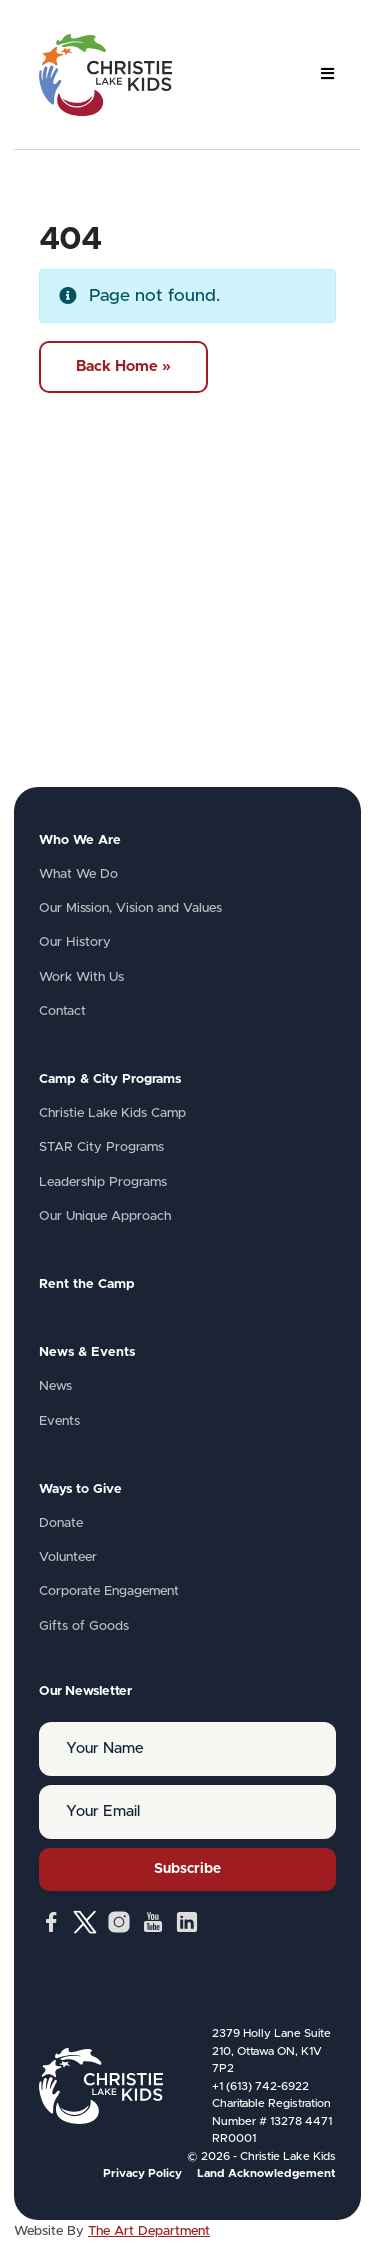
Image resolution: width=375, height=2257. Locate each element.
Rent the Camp (87, 1284)
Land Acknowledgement (266, 2173)
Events (59, 1421)
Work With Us (81, 977)
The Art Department (149, 2231)
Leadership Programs (103, 1182)
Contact (62, 1011)
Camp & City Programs (110, 1079)
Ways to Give (80, 1489)
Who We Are (80, 840)
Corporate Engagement (109, 1591)
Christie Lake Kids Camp (112, 1113)
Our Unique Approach (105, 1216)
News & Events (87, 1352)
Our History (75, 942)
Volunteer (68, 1557)
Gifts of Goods (84, 1626)
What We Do (78, 874)
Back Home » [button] (123, 366)
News (55, 1386)
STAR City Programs (101, 1147)
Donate (61, 1523)
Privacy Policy (142, 2173)
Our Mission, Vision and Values (130, 908)
